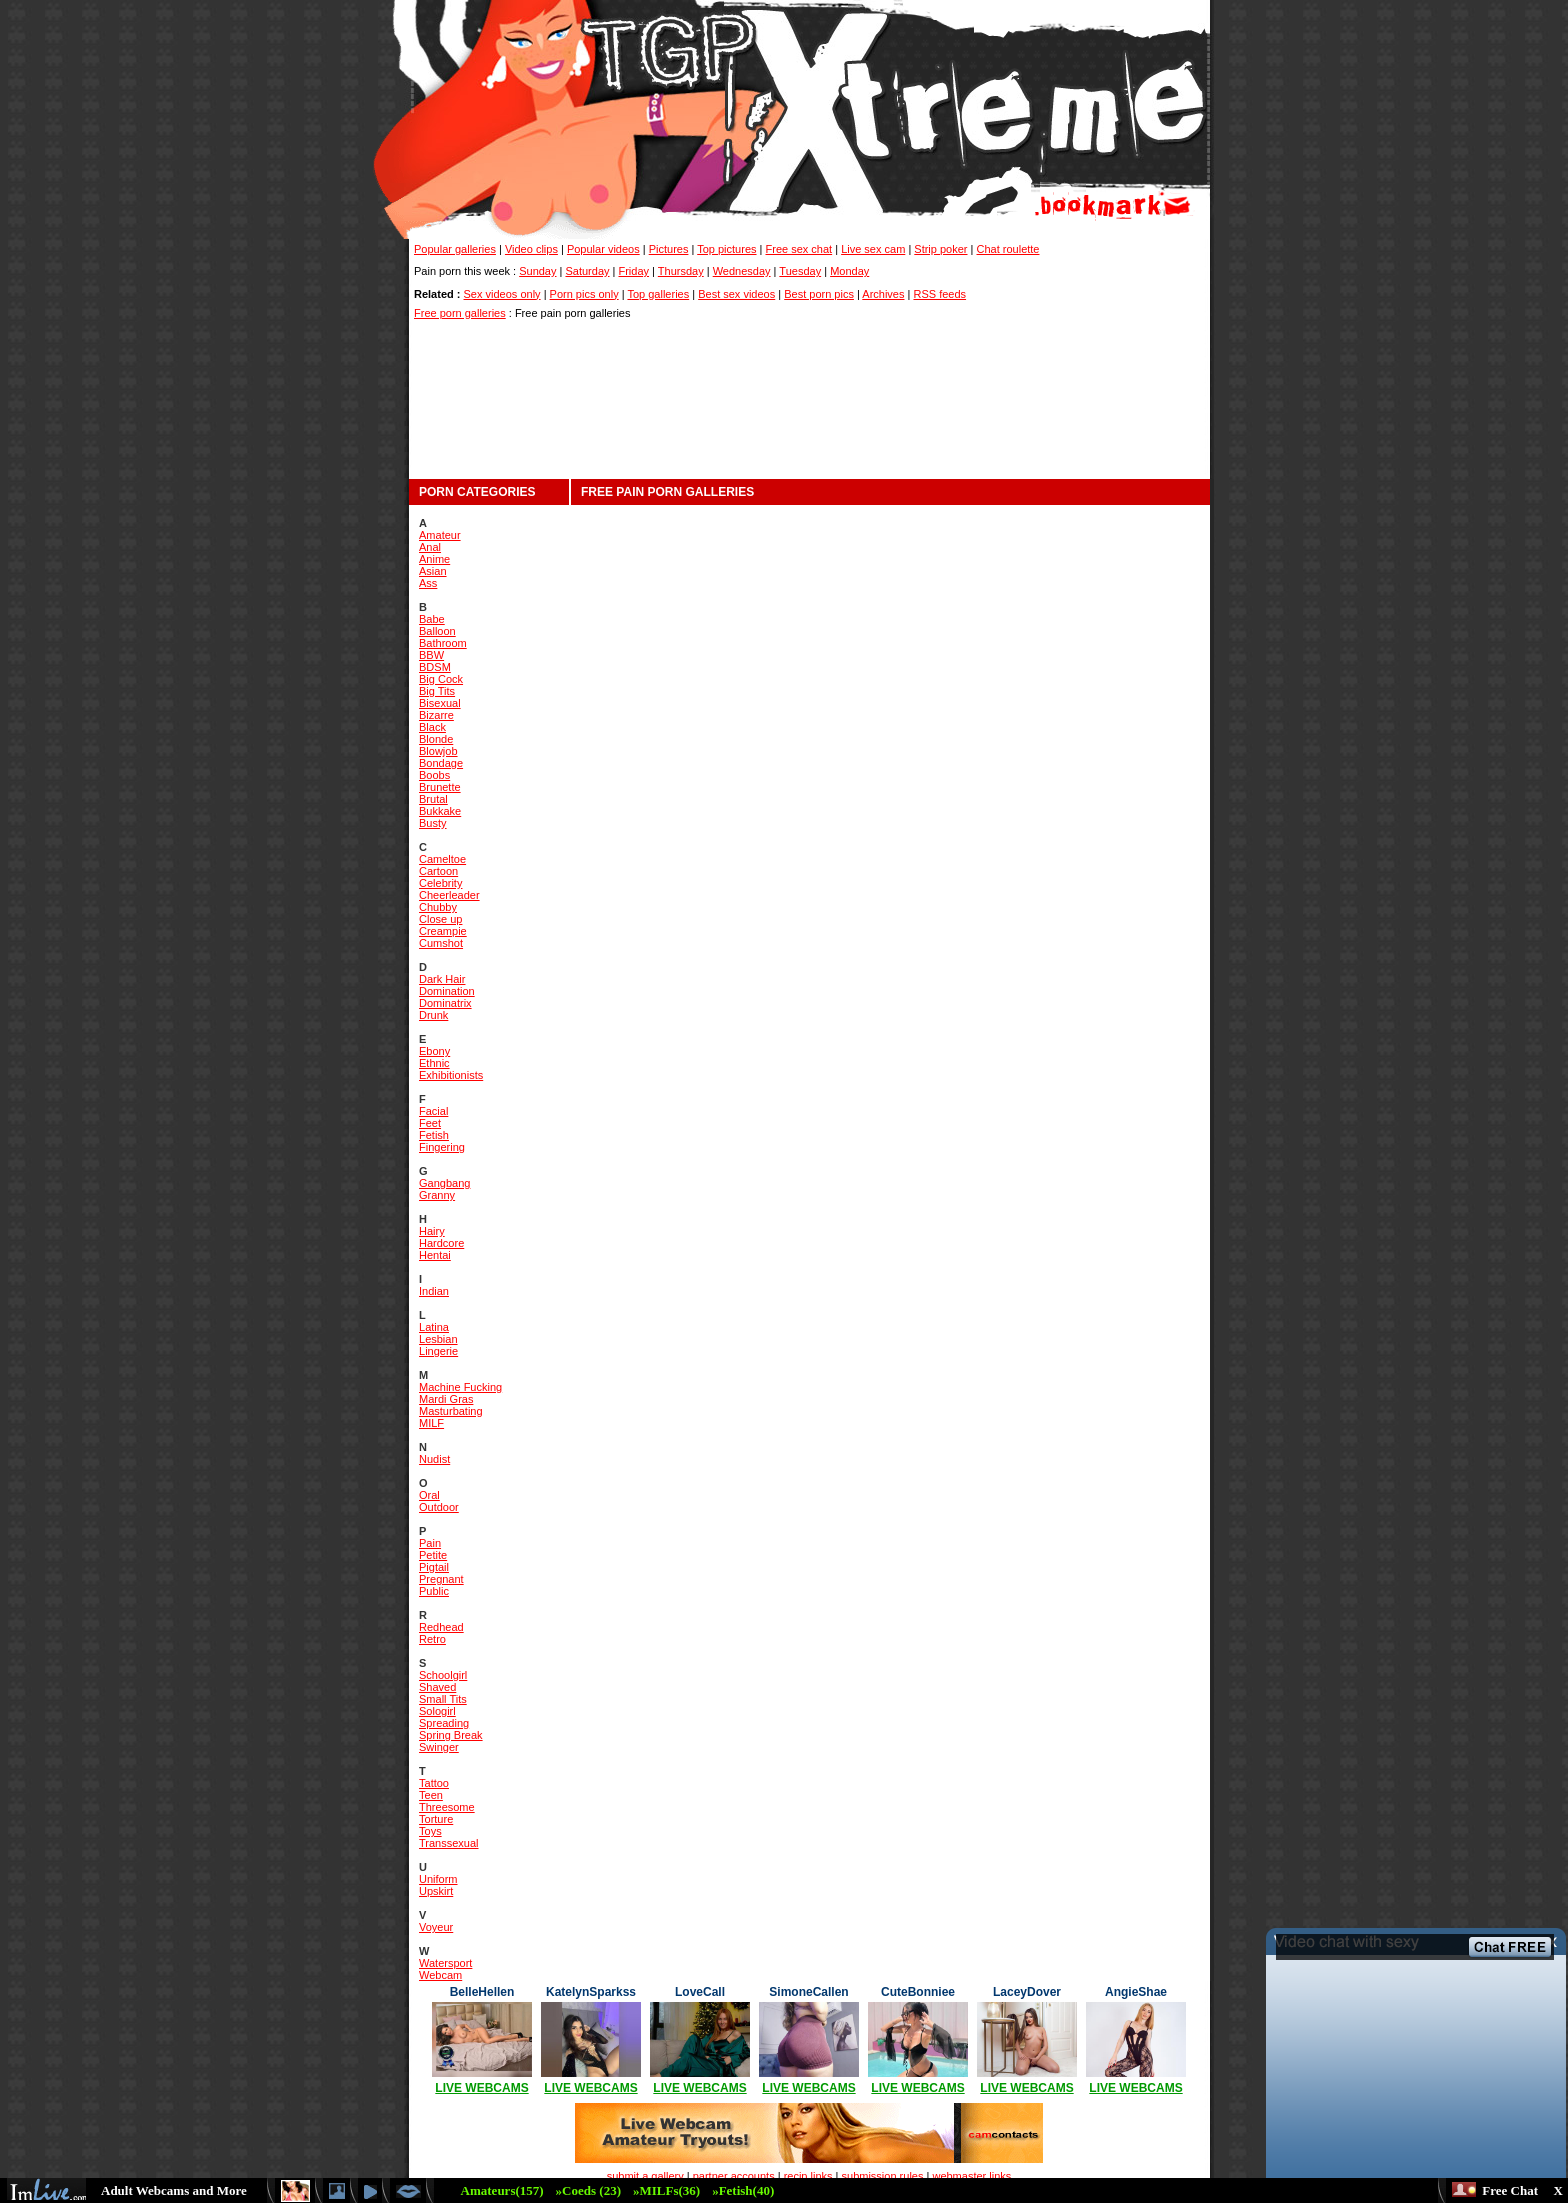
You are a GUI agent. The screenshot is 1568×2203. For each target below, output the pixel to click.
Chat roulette (1008, 249)
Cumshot (441, 943)
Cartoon (438, 871)
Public (434, 1591)
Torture (436, 1819)
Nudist (434, 1459)
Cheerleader (449, 895)
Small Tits (443, 1699)
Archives (883, 294)
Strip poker (940, 249)
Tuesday (800, 271)
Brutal (433, 799)
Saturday (587, 271)
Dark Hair (442, 979)
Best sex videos (736, 294)
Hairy (432, 1231)
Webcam (440, 1975)
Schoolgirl (443, 1675)
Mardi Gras (446, 1399)
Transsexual (449, 1843)
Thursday (681, 271)
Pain (430, 1543)
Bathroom (443, 643)
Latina (434, 1327)
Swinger (439, 1747)
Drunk (433, 1015)
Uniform (438, 1879)
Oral (429, 1495)
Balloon (437, 631)
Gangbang (444, 1183)
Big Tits (437, 691)
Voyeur (436, 1927)
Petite (433, 1555)
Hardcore (441, 1243)
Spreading (444, 1723)
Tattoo (434, 1783)
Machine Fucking (460, 1387)
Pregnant (441, 1579)
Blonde (436, 739)
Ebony (434, 1051)
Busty (433, 823)
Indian (434, 1291)
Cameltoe (442, 859)
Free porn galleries (460, 313)
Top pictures (726, 249)
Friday (633, 271)
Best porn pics (819, 294)
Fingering (442, 1147)
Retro (432, 1639)
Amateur (440, 535)
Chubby (438, 907)
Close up (440, 919)
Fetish (434, 1135)
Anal (430, 547)
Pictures (669, 249)
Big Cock (441, 679)
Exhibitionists (451, 1075)
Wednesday (742, 271)
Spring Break (451, 1735)
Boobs (434, 775)
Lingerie (438, 1351)
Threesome (447, 1807)
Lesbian (438, 1339)
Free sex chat (799, 249)
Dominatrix (445, 1003)
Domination (447, 991)
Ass (428, 583)
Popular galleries (455, 249)
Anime (434, 559)
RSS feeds (939, 294)
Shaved (437, 1687)
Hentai (435, 1255)
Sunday (537, 271)
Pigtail (434, 1567)
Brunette (440, 787)
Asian (433, 571)
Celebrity (440, 883)
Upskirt (436, 1891)
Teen (431, 1795)
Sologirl (437, 1711)
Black (432, 727)
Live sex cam (873, 249)
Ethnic (434, 1063)
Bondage (441, 763)
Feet (430, 1123)
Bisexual (440, 703)
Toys (430, 1831)
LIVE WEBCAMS (481, 2088)
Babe (432, 619)
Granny (437, 1195)
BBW (431, 655)
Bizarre (436, 715)
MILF (431, 1423)
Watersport (445, 1963)
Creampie (443, 931)
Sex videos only (502, 294)
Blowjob (438, 751)
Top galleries (658, 294)
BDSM (435, 667)
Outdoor (439, 1507)
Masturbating (451, 1411)
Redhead (441, 1627)
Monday (849, 271)
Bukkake (440, 811)
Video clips (531, 249)
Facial (433, 1111)
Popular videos (603, 249)
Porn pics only (584, 294)
